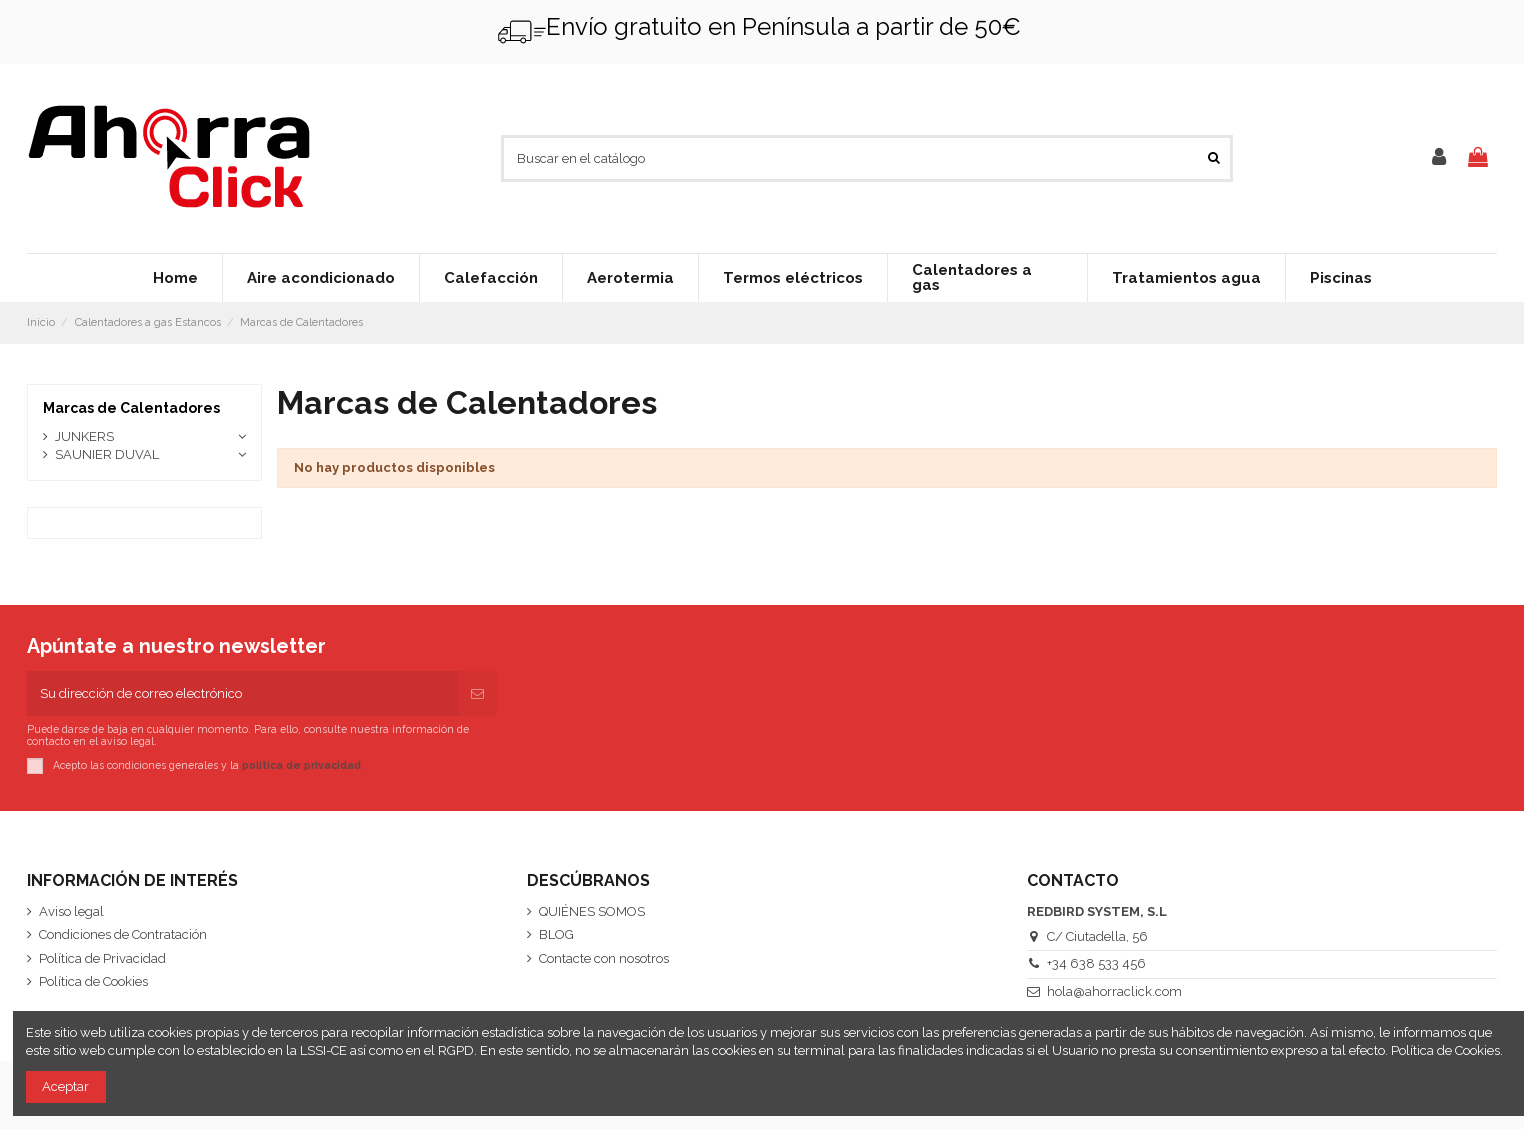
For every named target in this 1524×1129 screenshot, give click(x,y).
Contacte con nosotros (604, 958)
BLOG (556, 934)
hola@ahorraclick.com (1114, 991)
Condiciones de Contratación (123, 934)
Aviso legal (71, 911)
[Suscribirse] (477, 694)
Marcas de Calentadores (131, 408)
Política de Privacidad (102, 958)
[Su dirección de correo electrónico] (242, 694)
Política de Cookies (93, 981)
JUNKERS (84, 436)
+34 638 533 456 (1096, 963)
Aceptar (65, 1086)
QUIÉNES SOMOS (592, 911)
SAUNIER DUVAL (107, 454)
